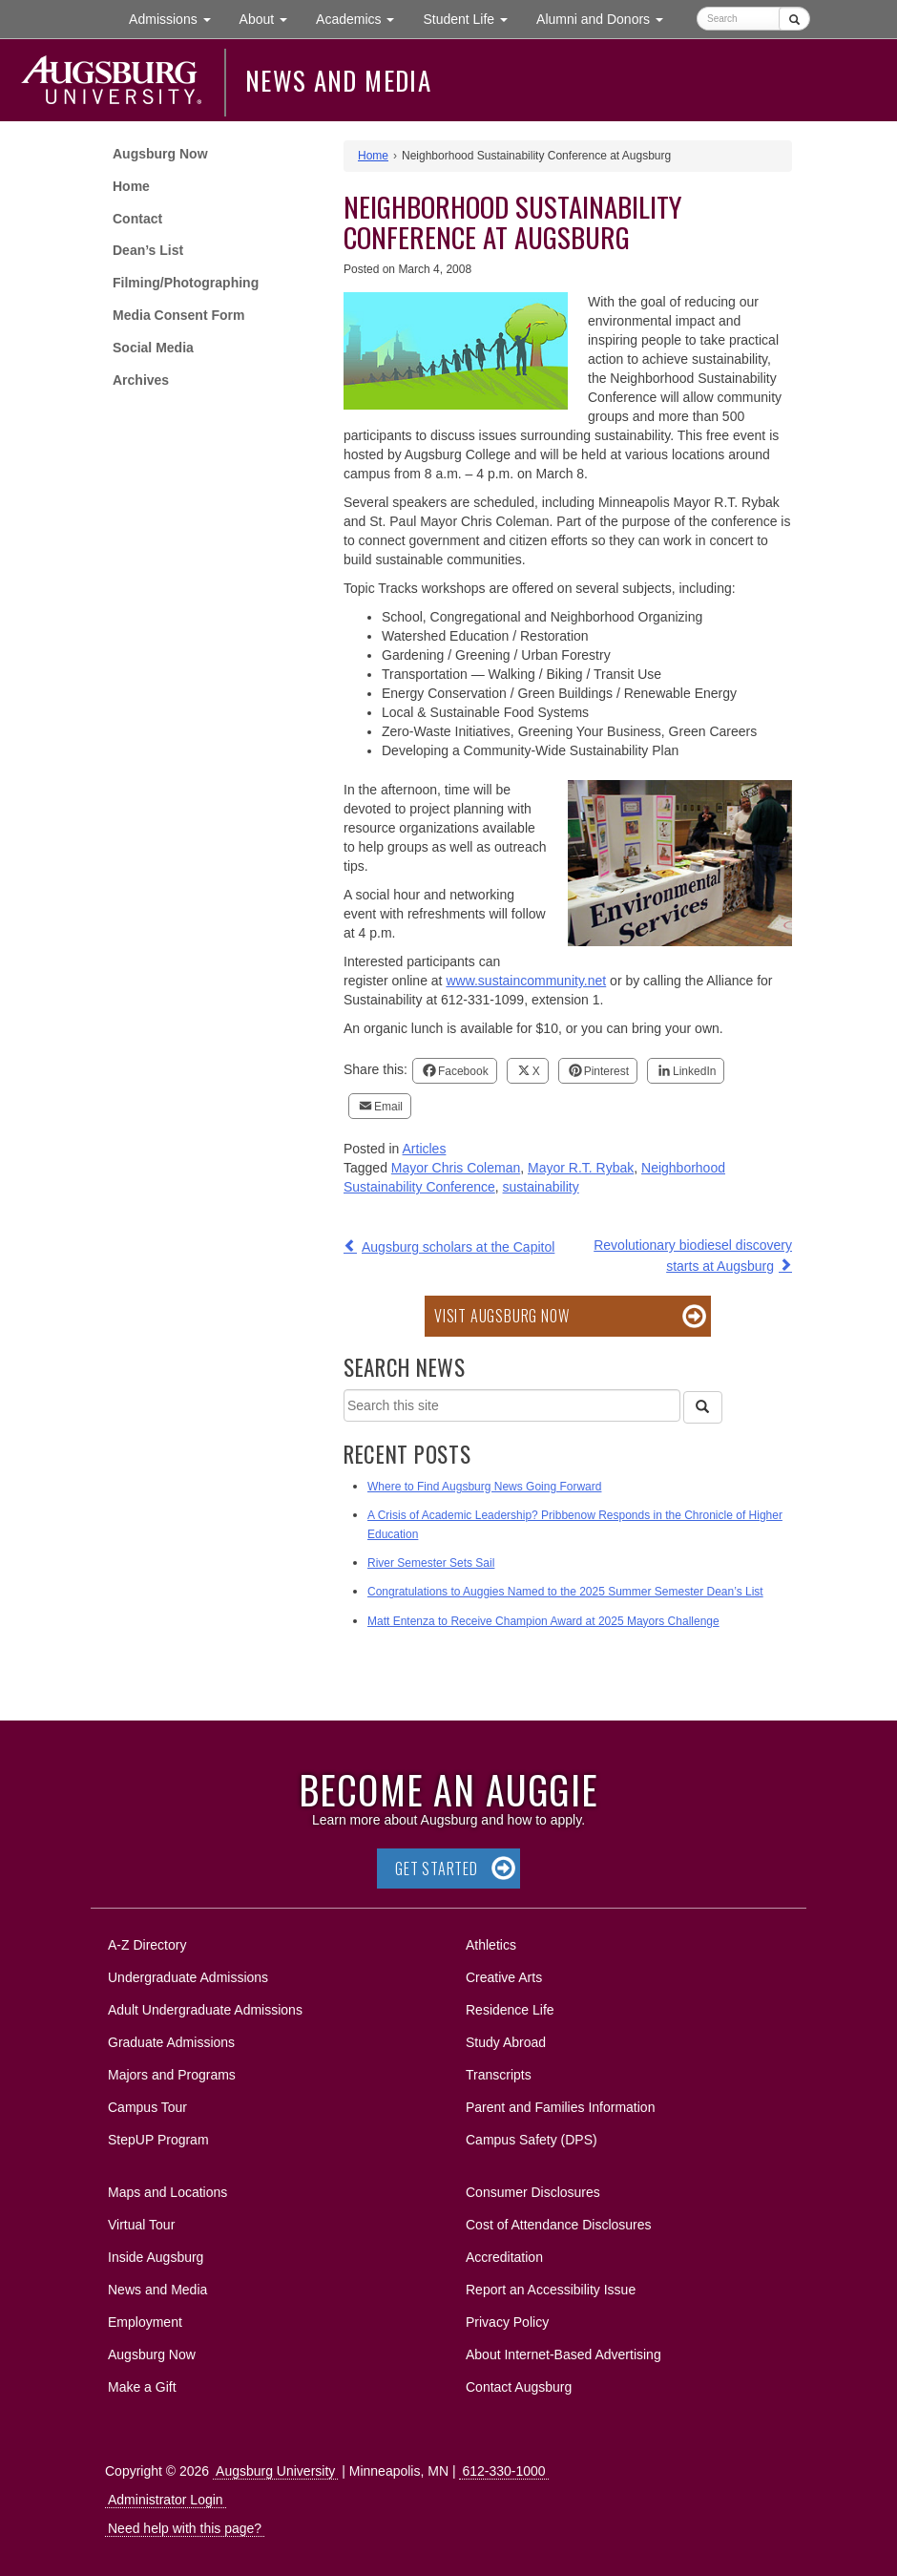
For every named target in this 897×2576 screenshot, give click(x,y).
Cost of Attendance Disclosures (559, 2224)
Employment (145, 2322)
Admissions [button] (176, 18)
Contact (137, 218)
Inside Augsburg (155, 2257)
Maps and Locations (167, 2192)
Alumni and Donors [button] (607, 18)
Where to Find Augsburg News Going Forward (484, 1486)
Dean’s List (148, 250)
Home (131, 186)
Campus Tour (147, 2107)
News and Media (338, 80)
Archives (141, 380)
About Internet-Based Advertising (563, 2354)
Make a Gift (142, 2387)
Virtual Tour (141, 2224)
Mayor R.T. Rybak (581, 1167)
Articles (425, 1148)
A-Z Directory (147, 1945)
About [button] (271, 23)
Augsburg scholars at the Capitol (458, 1247)
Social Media (153, 347)
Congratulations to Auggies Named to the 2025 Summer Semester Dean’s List (565, 1591)
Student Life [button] (472, 18)
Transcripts (499, 2074)
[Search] (702, 1407)
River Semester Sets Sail (430, 1563)
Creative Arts (504, 1977)
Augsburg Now (160, 153)
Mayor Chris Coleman (455, 1167)
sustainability (541, 1186)
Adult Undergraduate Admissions (205, 2009)
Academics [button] (362, 18)
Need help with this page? (184, 2528)
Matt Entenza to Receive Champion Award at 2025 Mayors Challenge (543, 1621)
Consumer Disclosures (533, 2192)
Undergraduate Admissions (188, 1977)
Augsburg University (275, 2471)
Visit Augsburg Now (501, 1315)
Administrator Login (165, 2499)
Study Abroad (506, 2042)
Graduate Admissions (171, 2042)
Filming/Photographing (186, 282)
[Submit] (794, 19)
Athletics (491, 1945)
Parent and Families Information (560, 2107)
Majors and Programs (171, 2071)
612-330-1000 (503, 2471)
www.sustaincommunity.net (526, 980)
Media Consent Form (178, 315)
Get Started (436, 1868)
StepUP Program (158, 2139)
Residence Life (510, 2009)
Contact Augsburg (519, 2387)
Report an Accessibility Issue (551, 2289)
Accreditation (504, 2257)
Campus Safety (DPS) (531, 2139)
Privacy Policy (507, 2322)
